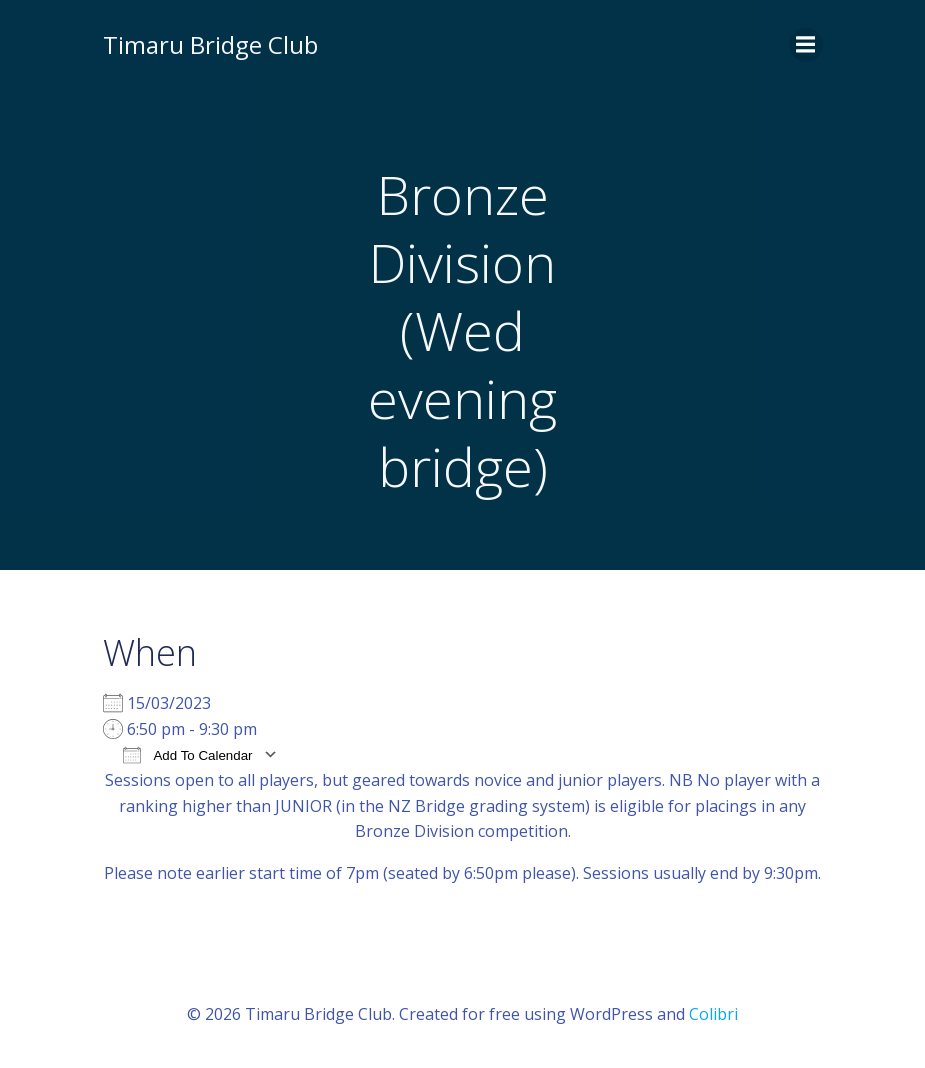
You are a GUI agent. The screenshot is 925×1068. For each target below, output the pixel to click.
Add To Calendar (188, 754)
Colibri (713, 1014)
